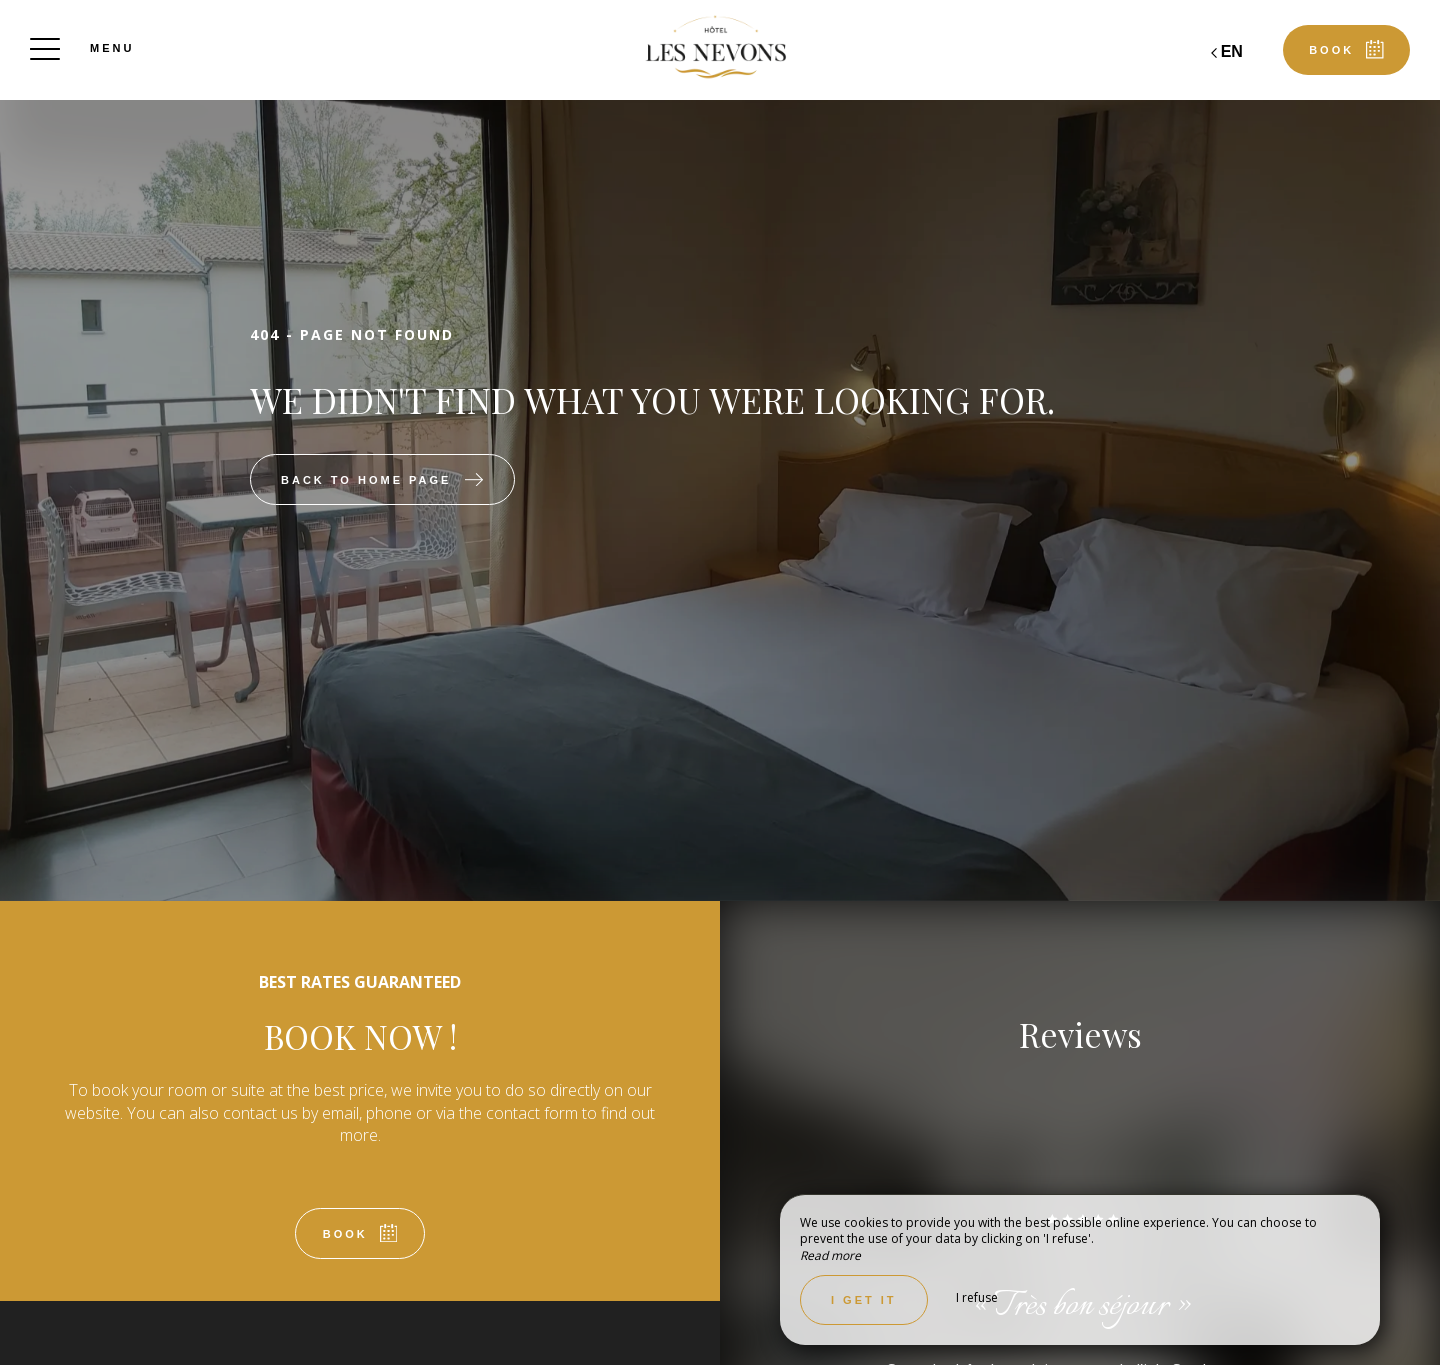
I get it (864, 1300)
